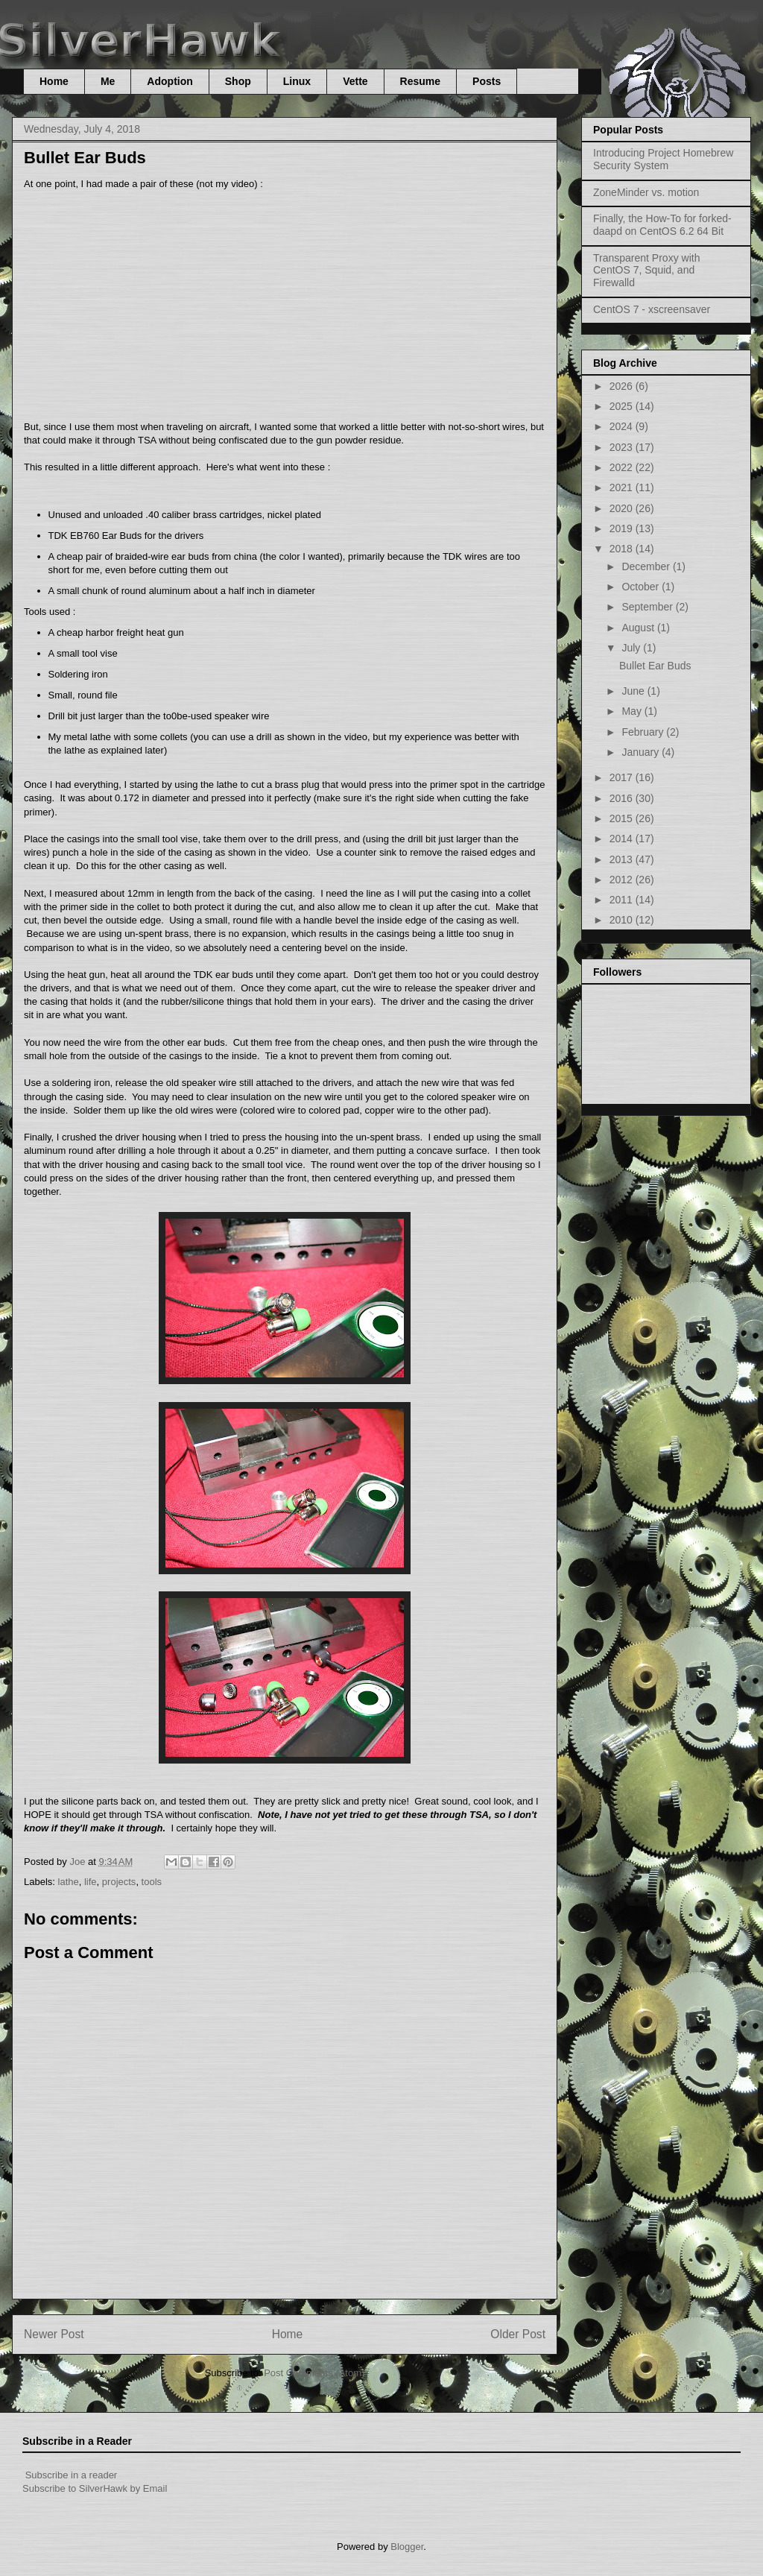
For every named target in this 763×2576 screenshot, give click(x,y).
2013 (623, 859)
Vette (355, 81)
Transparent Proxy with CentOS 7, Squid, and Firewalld (646, 270)
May (632, 711)
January (641, 752)
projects (119, 1881)
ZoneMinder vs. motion (646, 192)
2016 (623, 798)
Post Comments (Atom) (314, 2372)
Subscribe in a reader (71, 2475)
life (90, 1881)
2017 (623, 777)
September (648, 607)
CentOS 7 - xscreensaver (651, 309)
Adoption (169, 81)
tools (152, 1881)
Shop (238, 81)
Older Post (517, 2334)
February (643, 732)
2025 (623, 406)
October (641, 587)
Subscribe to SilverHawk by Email (94, 2488)
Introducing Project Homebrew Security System (663, 159)
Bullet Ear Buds (655, 666)
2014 (623, 839)
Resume (420, 81)
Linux (297, 81)
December (646, 566)
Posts (486, 81)
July (632, 648)
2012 (623, 880)
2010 (623, 920)
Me (108, 81)
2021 (623, 487)
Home (54, 81)
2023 (623, 447)
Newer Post (54, 2334)
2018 (623, 549)
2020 (623, 508)
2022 (623, 467)
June (634, 691)
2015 (623, 818)
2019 (623, 528)
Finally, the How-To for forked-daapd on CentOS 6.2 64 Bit (662, 224)
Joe (78, 1861)
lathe (68, 1881)
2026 (623, 386)
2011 (623, 900)
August (638, 628)
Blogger (406, 2546)
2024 (623, 426)
